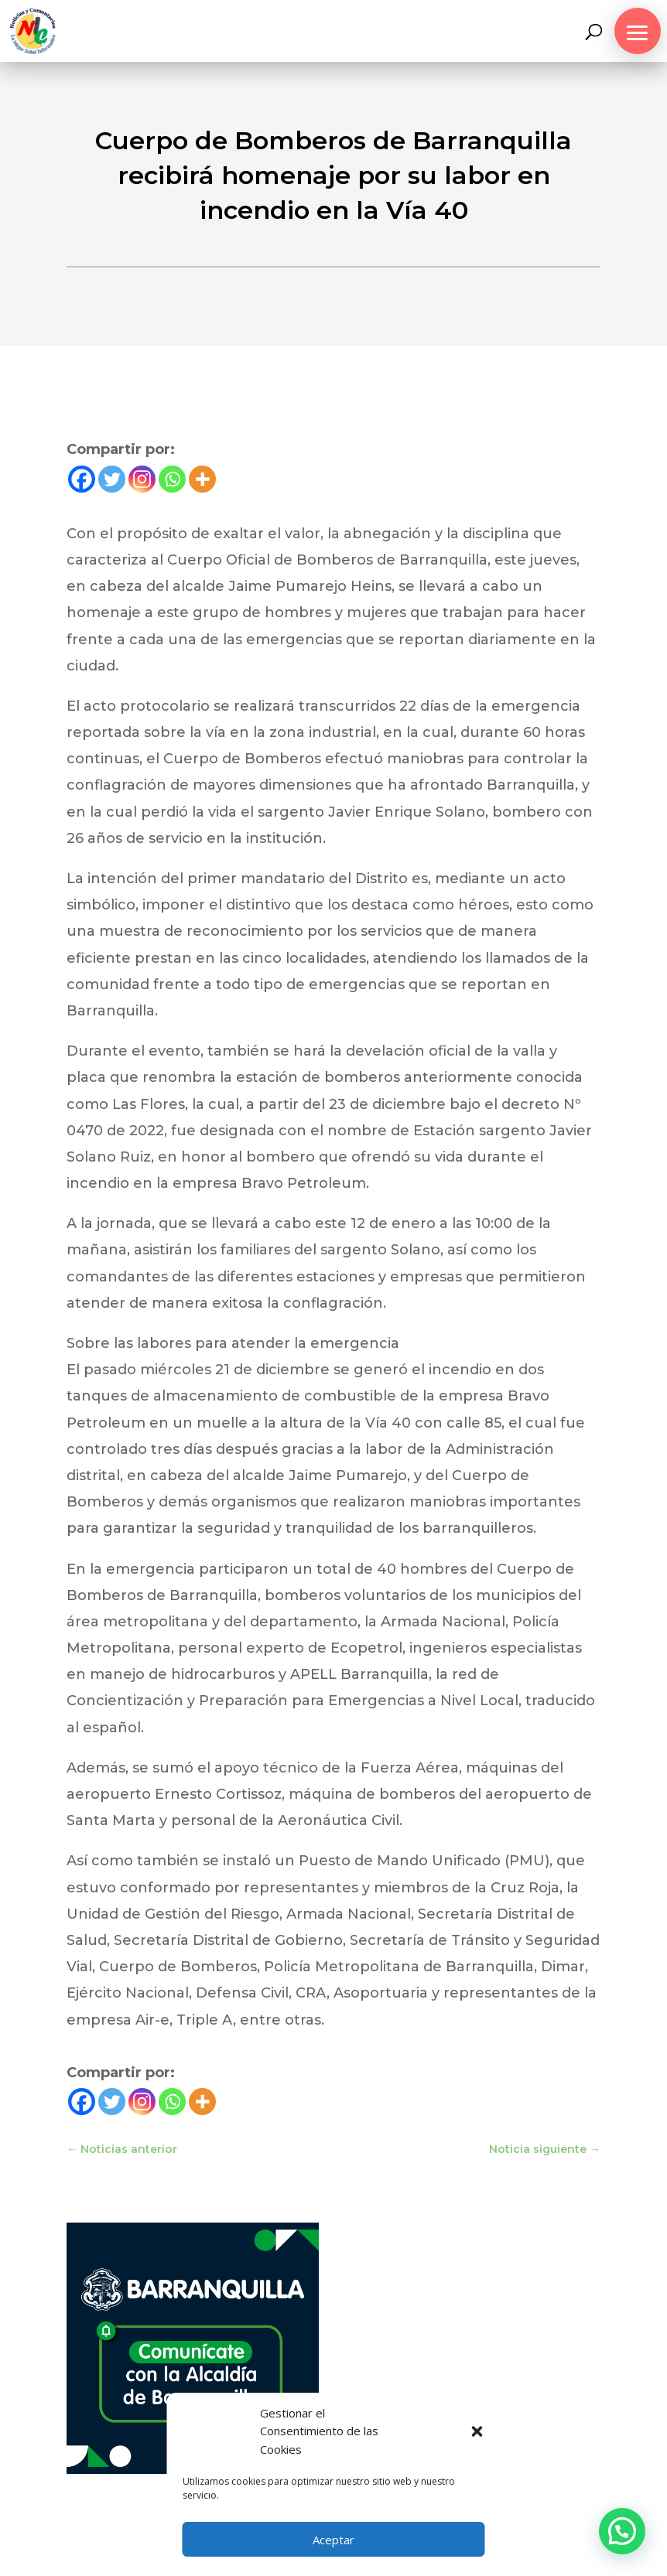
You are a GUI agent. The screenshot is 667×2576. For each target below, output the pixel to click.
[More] (202, 479)
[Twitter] (111, 479)
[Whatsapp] (172, 479)
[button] (477, 2431)
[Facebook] (81, 479)
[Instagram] (142, 479)
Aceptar (333, 2539)
